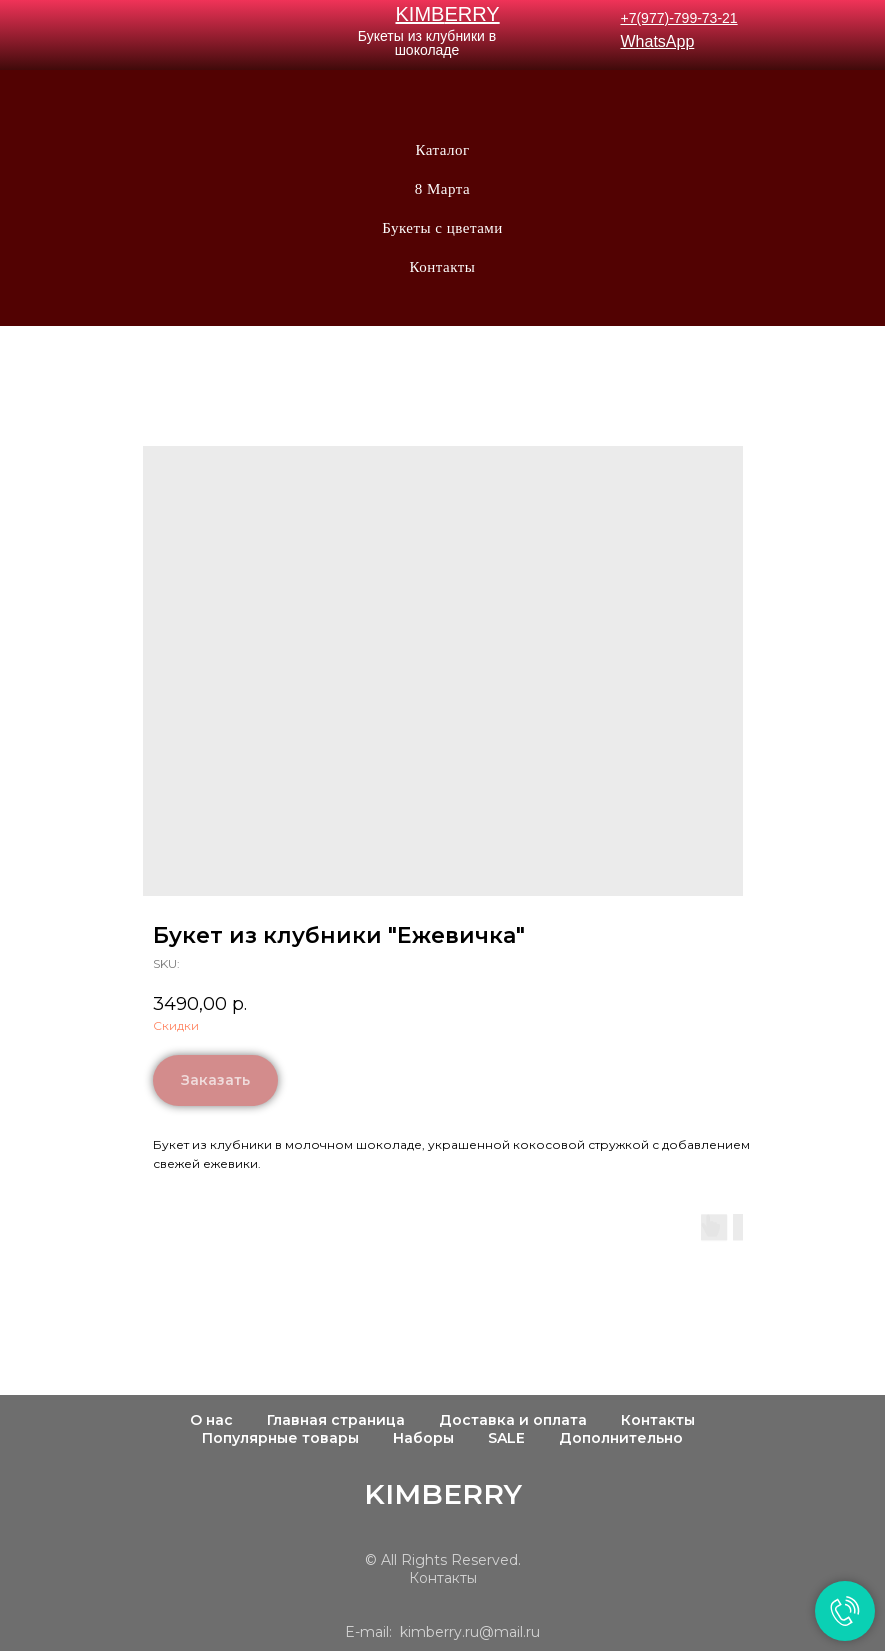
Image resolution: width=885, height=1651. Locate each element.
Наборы (423, 1438)
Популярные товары (280, 1438)
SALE (506, 1438)
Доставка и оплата (513, 1420)
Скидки (176, 1025)
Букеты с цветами (442, 228)
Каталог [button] (442, 150)
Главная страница (336, 1420)
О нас (211, 1420)
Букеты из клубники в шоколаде (427, 43)
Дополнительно (621, 1438)
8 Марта (442, 189)
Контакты (443, 267)
